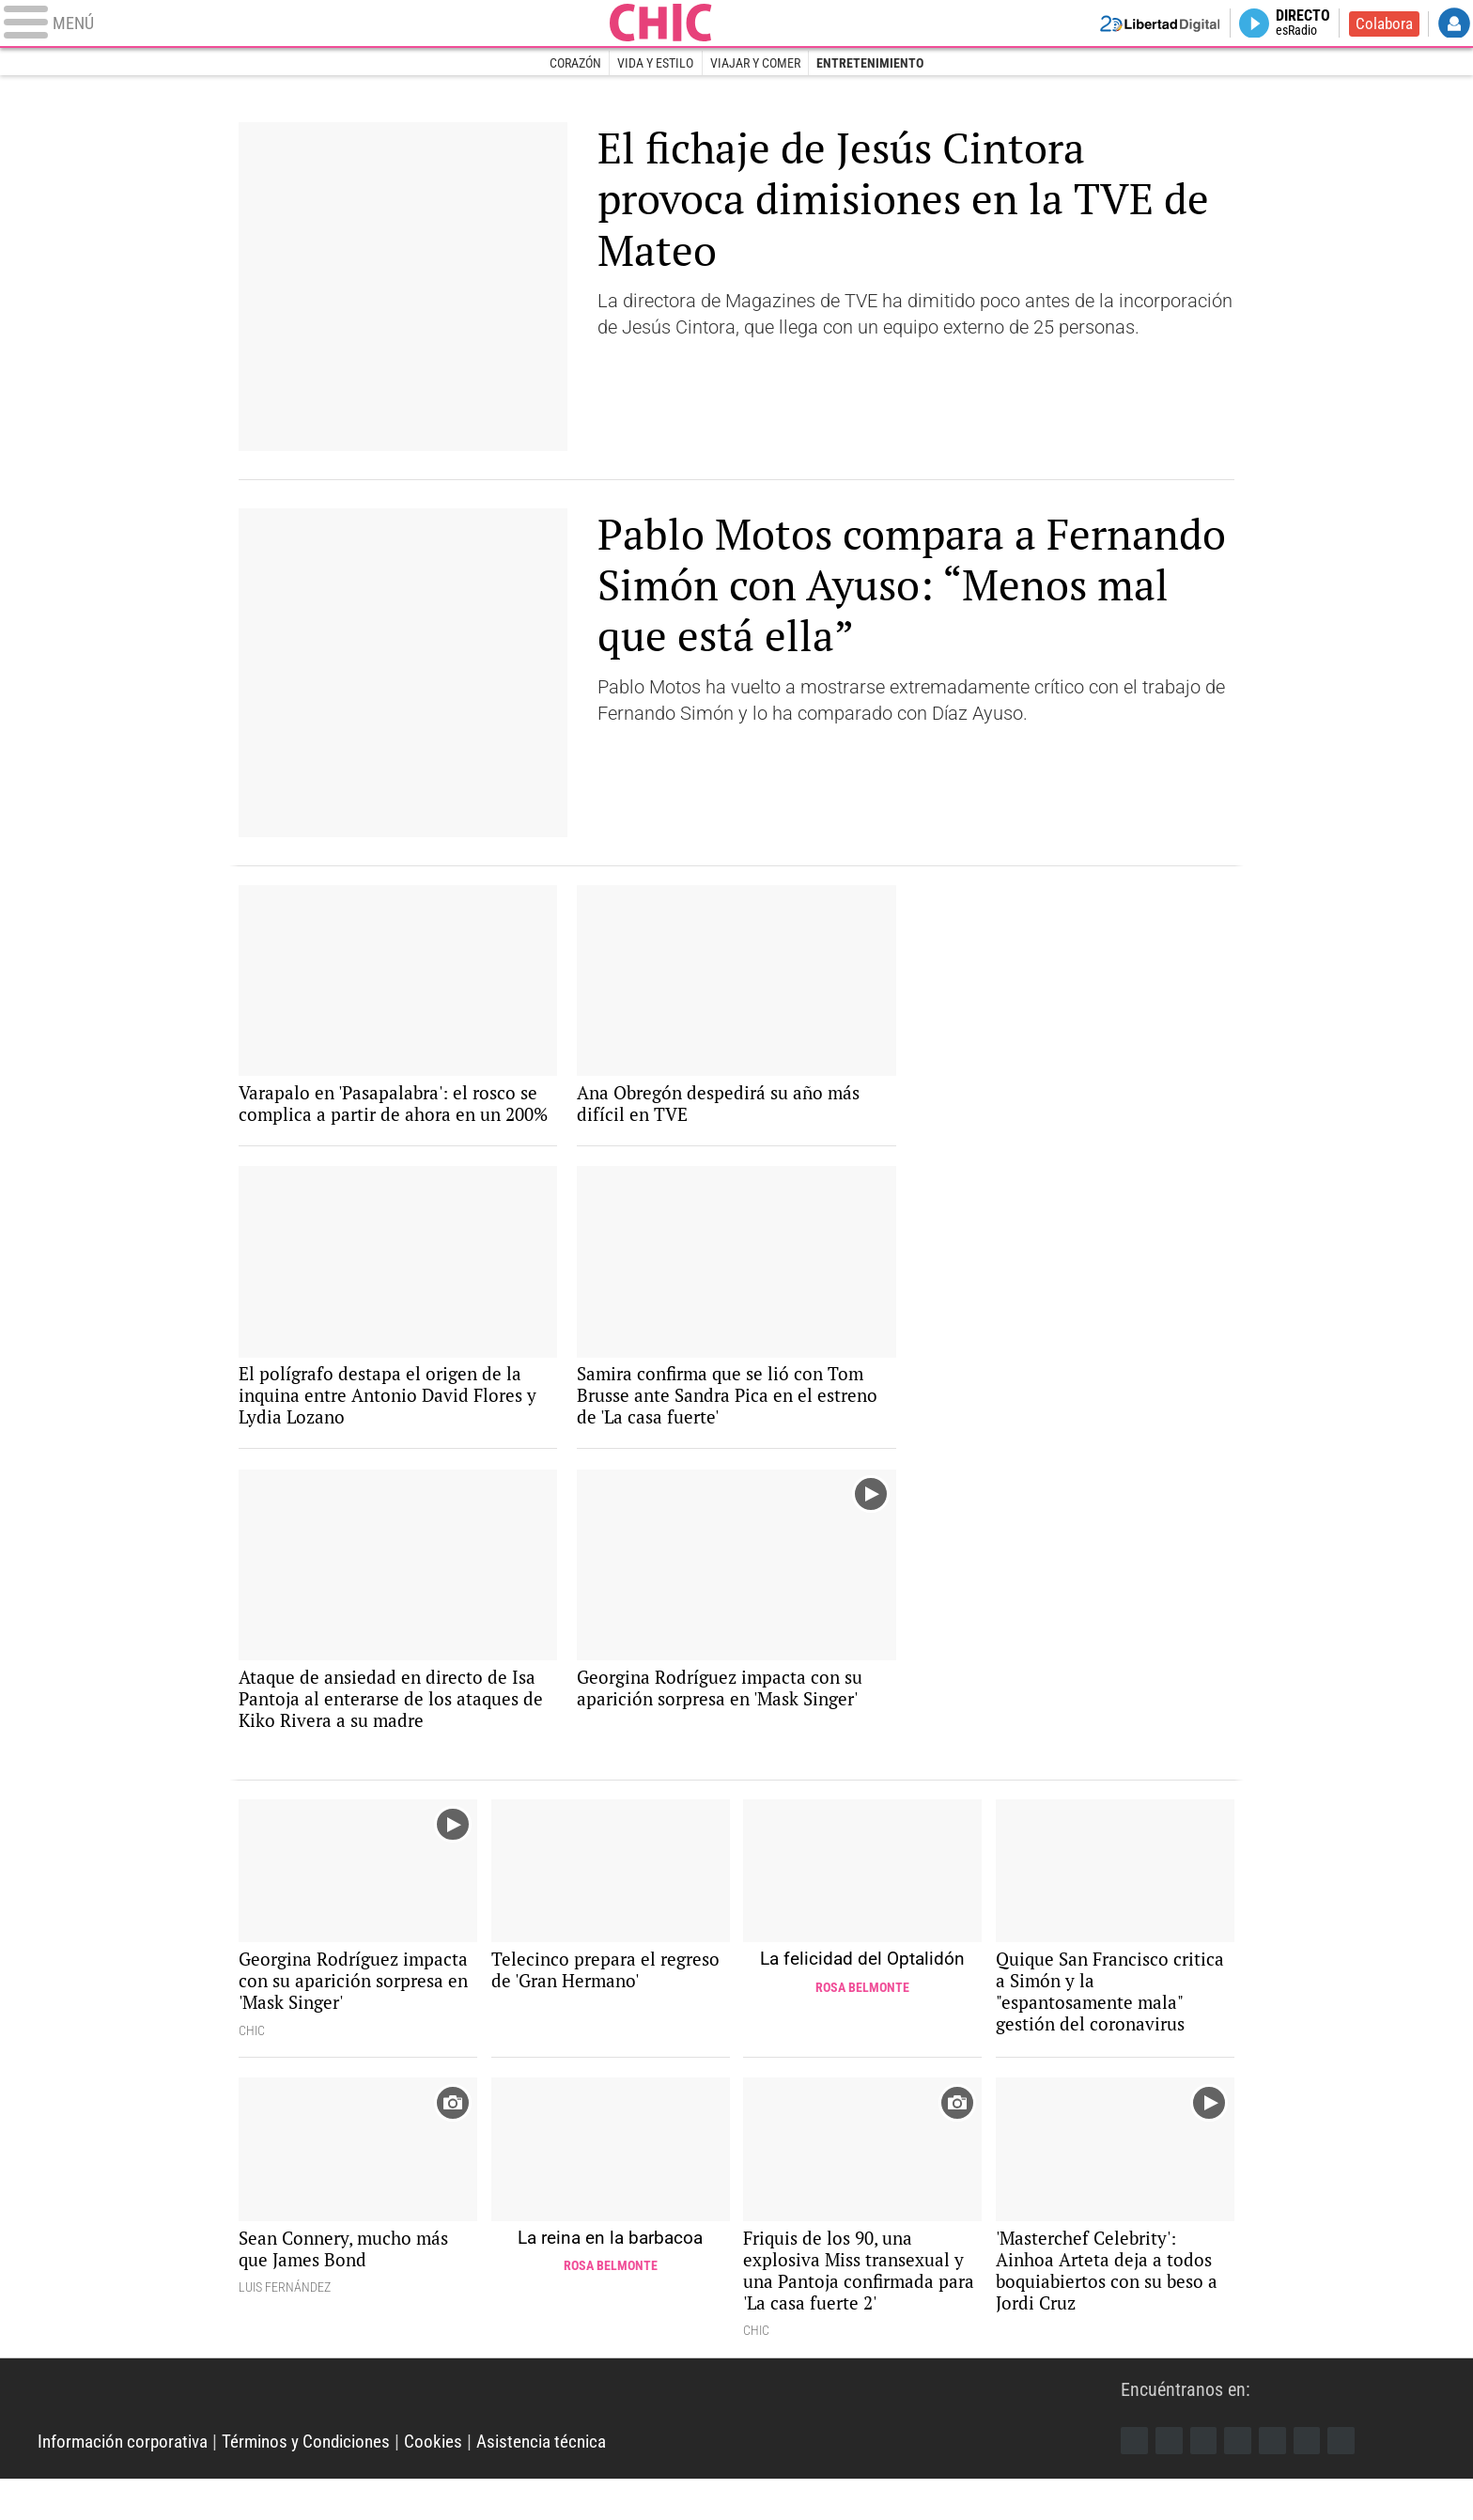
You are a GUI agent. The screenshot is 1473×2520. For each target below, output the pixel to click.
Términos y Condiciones (321, 2482)
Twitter (1170, 2481)
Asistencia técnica (566, 2482)
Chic (736, 24)
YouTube (1242, 2481)
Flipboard (1278, 2481)
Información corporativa (128, 2482)
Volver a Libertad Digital (1148, 24)
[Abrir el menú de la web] (340, 24)
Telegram (1313, 2481)
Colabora (1382, 24)
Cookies (453, 2482)
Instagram (1206, 2481)
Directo (1298, 24)
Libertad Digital (579, 2435)
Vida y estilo (655, 63)
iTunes (1349, 2481)
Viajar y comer (755, 63)
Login (1454, 24)
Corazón (574, 63)
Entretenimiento (870, 63)
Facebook (1135, 2481)
